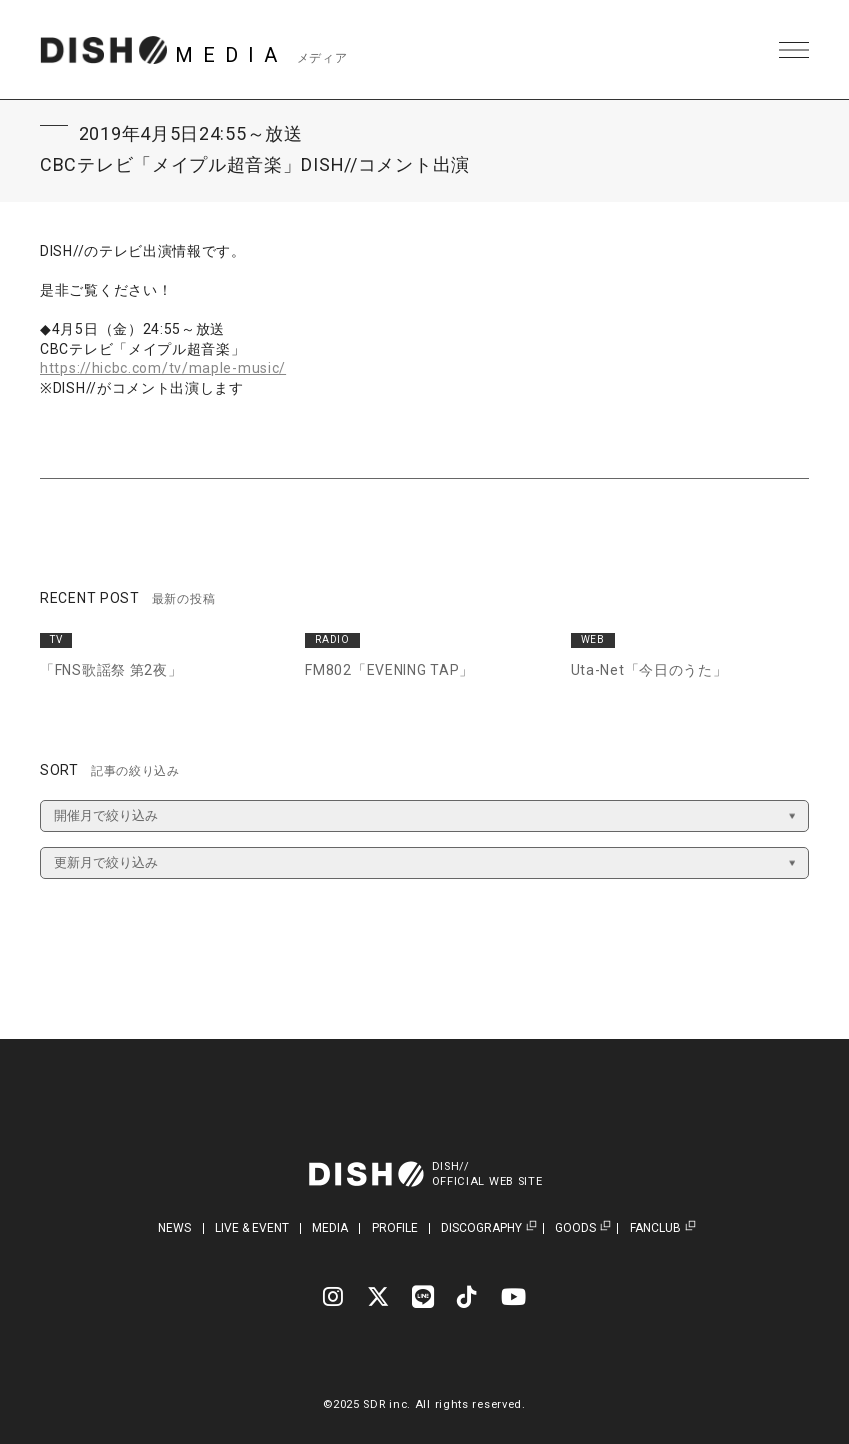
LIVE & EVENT (252, 1228)
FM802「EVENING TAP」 (389, 670)
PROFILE (395, 1228)
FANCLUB (655, 1228)
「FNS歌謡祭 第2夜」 (111, 670)
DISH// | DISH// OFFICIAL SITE (103, 50)
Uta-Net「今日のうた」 (649, 670)
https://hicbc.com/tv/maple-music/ (163, 368)
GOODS (575, 1228)
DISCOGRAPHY (481, 1228)
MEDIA (330, 1228)
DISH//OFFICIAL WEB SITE (487, 1174)
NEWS (174, 1228)
